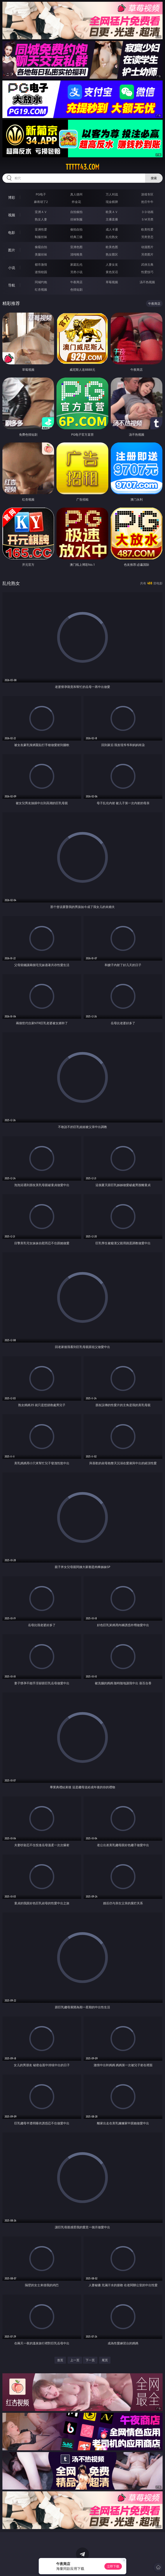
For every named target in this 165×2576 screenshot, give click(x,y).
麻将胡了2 (41, 202)
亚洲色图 (76, 247)
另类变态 (147, 237)
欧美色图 (112, 247)
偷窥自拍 (41, 247)
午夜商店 (76, 282)
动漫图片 (147, 247)
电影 (11, 232)
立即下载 (113, 2566)
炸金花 (76, 202)
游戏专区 (147, 194)
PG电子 (41, 194)
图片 (11, 250)
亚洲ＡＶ (41, 212)
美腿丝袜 (41, 254)
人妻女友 (112, 264)
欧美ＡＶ (112, 212)
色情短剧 (76, 289)
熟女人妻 (41, 219)
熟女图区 (112, 254)
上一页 (74, 2360)
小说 (11, 267)
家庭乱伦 (76, 264)
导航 (11, 285)
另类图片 (147, 254)
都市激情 (41, 264)
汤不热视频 (147, 282)
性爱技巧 (147, 272)
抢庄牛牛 (147, 202)
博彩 (11, 197)
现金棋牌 (112, 202)
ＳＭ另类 (147, 219)
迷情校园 (41, 272)
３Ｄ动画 (147, 212)
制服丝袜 (41, 237)
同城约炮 (41, 282)
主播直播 (112, 219)
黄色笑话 (112, 272)
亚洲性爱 (41, 229)
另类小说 (76, 272)
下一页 (90, 2360)
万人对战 (112, 194)
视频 (11, 215)
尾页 (105, 2360)
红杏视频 (41, 289)
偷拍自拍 (76, 229)
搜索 (154, 178)
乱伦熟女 (112, 237)
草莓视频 (112, 282)
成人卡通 (112, 229)
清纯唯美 (76, 254)
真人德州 (76, 194)
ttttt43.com (82, 167)
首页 (60, 2360)
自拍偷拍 (76, 212)
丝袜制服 (76, 219)
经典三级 (76, 237)
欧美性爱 (147, 229)
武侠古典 (147, 264)
